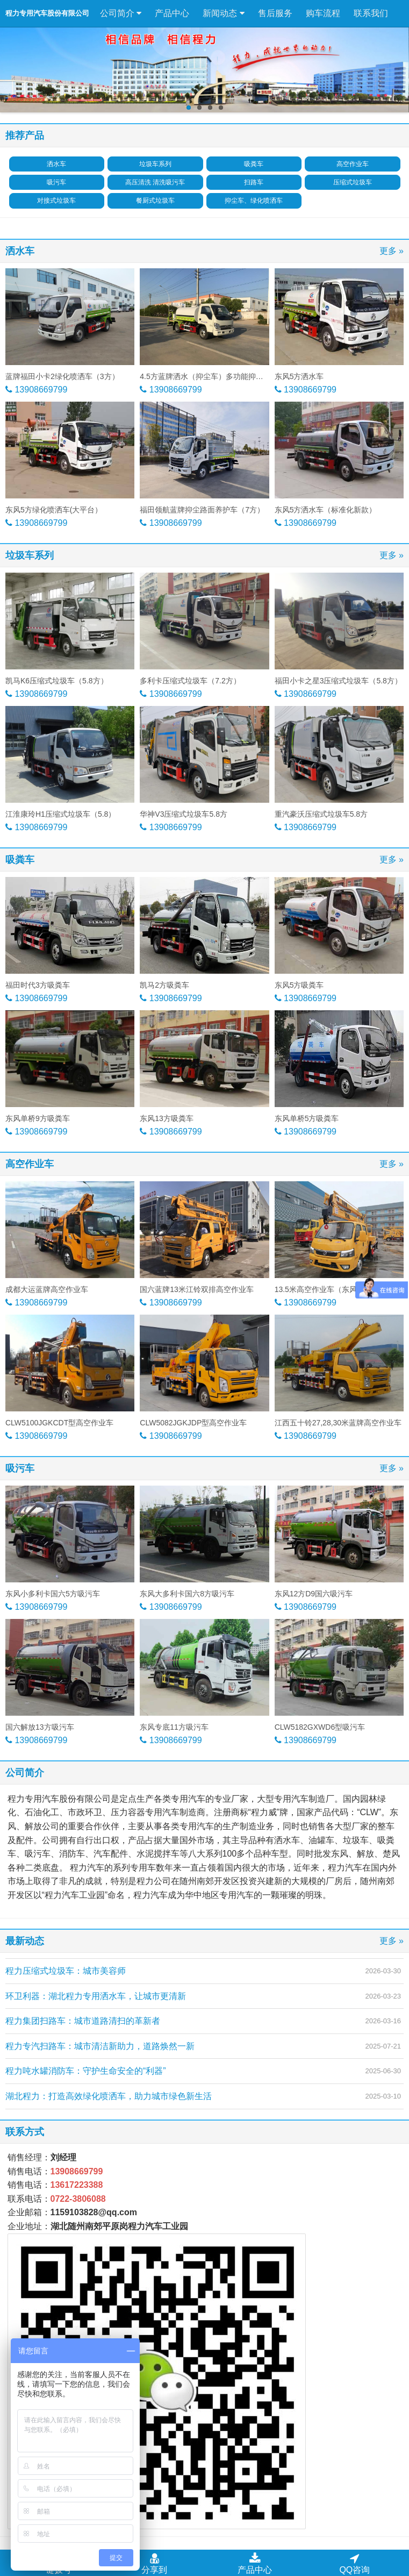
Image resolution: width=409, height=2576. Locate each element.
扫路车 (253, 182)
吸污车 (56, 182)
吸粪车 (253, 164)
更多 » (391, 250)
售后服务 (275, 13)
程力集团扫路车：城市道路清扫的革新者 (82, 2020)
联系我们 (371, 13)
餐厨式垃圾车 (155, 200)
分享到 (154, 2563)
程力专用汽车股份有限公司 (47, 13)
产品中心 (172, 13)
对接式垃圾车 (56, 200)
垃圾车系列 (155, 164)
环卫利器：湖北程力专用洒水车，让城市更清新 (95, 1996)
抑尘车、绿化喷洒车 (254, 200)
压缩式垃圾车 (352, 182)
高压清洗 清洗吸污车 (155, 182)
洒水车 (56, 164)
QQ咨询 (354, 2563)
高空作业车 (352, 164)
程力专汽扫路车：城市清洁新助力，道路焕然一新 (100, 2046)
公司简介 (120, 13)
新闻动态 (223, 13)
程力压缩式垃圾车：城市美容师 (65, 1970)
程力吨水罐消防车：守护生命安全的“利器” (85, 2070)
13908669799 (39, 389)
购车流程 (323, 13)
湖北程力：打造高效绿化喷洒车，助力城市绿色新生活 (108, 2096)
